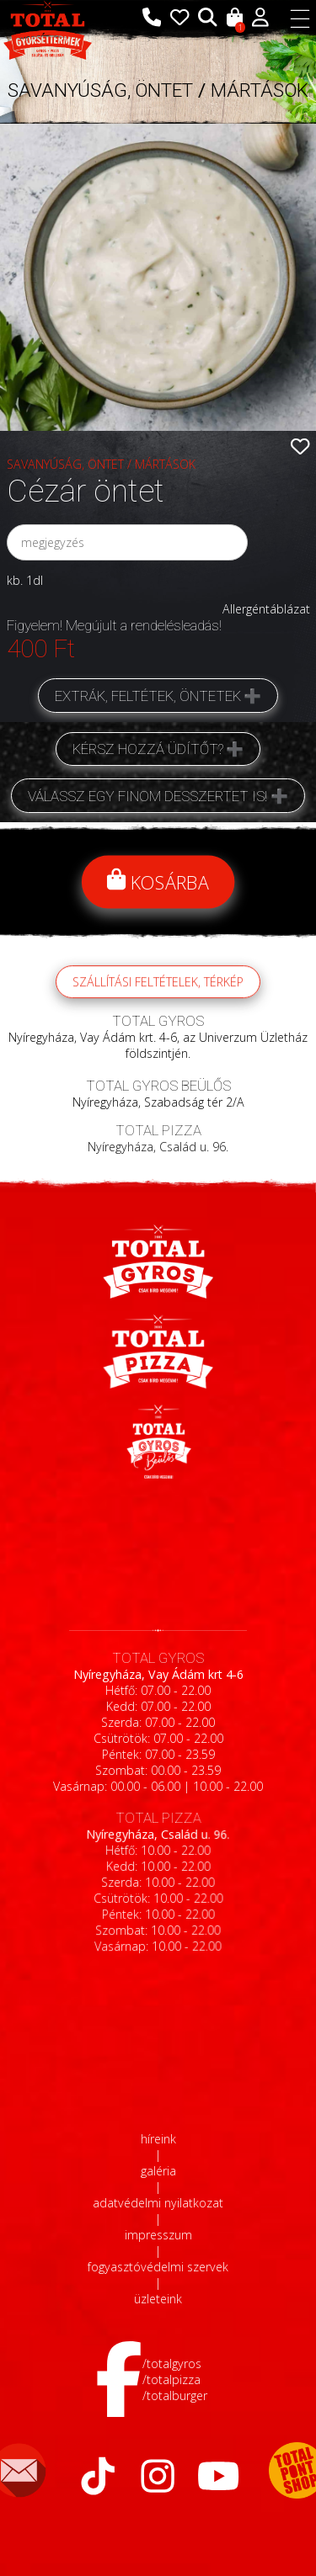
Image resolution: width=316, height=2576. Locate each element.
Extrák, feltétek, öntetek (148, 696)
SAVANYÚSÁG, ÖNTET (100, 90)
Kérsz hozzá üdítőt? (147, 749)
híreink (158, 2139)
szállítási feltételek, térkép (158, 998)
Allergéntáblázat (266, 609)
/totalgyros (171, 2364)
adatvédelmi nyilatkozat (158, 2203)
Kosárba (158, 881)
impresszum (158, 2235)
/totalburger (174, 2395)
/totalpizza (171, 2379)
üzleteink (158, 2299)
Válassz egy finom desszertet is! (147, 796)
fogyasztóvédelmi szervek (158, 2267)
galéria (158, 2171)
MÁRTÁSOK (259, 90)
